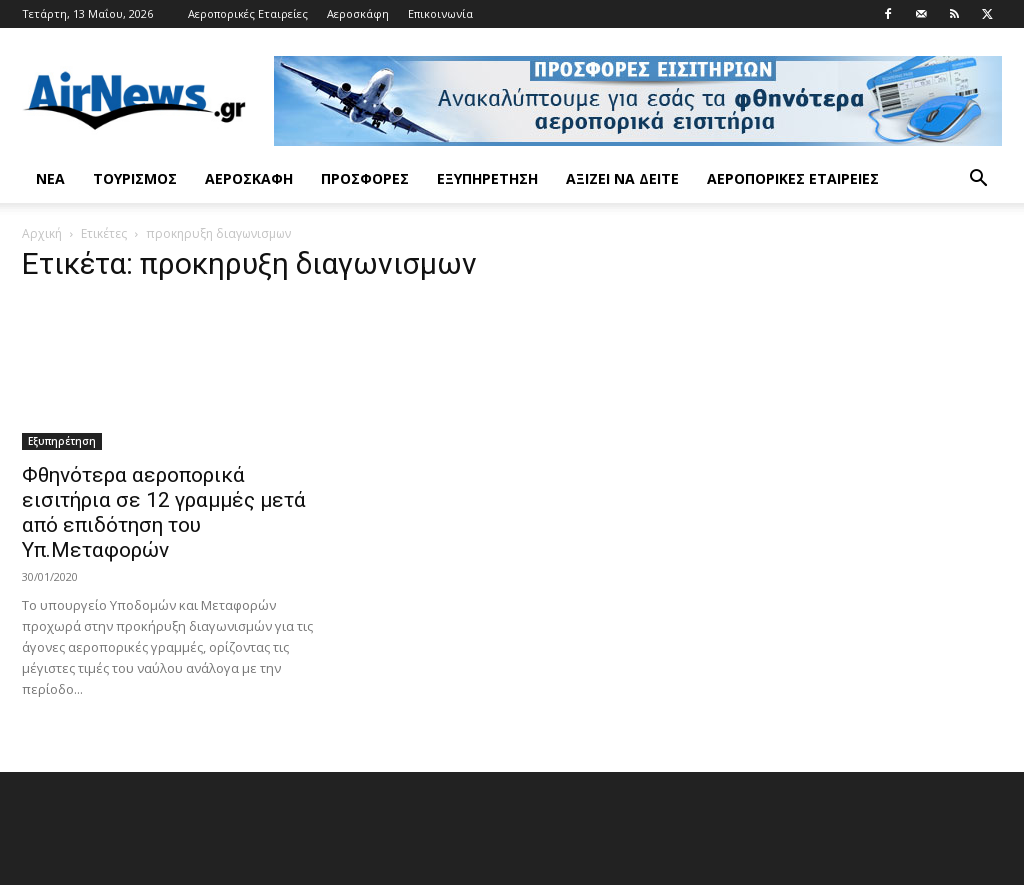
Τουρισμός (135, 178)
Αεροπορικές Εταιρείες (248, 13)
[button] (978, 180)
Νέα (50, 178)
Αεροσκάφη (358, 13)
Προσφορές (365, 178)
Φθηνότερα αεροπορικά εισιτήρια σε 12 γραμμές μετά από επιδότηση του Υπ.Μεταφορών (164, 512)
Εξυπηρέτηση (487, 178)
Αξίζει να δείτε (622, 178)
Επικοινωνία (440, 13)
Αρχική (42, 233)
